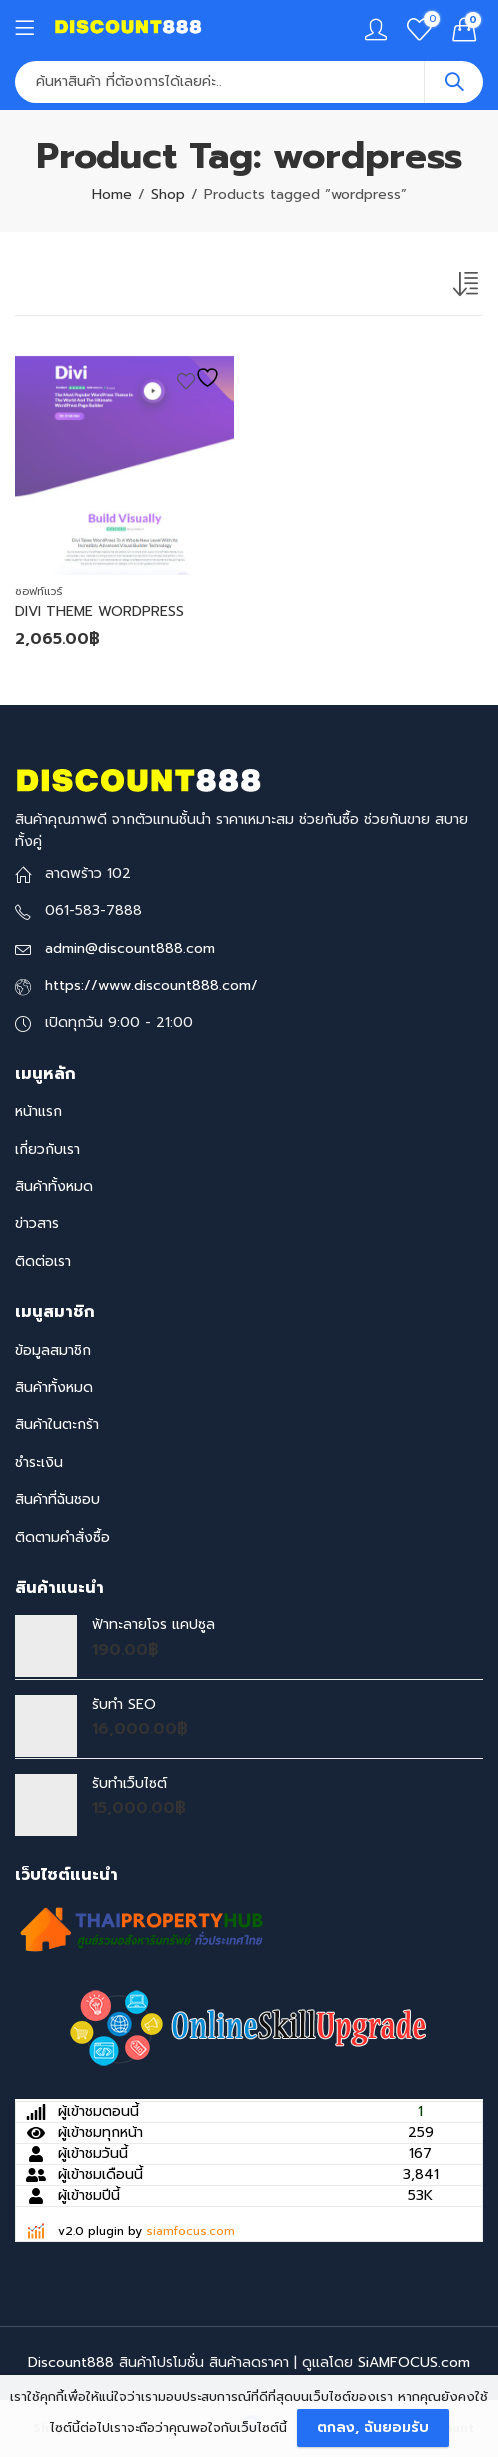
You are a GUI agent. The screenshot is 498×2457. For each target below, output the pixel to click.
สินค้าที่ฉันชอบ (57, 1499)
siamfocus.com (190, 2231)
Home (112, 194)
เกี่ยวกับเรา (47, 1149)
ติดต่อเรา (43, 1261)
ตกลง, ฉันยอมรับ (373, 2427)
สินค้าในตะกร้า (57, 1424)
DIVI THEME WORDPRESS (99, 611)
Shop (168, 194)
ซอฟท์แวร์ (38, 591)
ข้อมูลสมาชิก (53, 1350)
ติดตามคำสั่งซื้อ (62, 1537)
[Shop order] (468, 288)
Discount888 (71, 2362)
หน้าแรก (38, 1111)
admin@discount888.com (130, 948)
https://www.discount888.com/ (151, 985)
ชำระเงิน (39, 1462)
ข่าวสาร (37, 1223)
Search (454, 82)
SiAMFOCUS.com (414, 2362)
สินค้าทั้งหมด (54, 1186)
